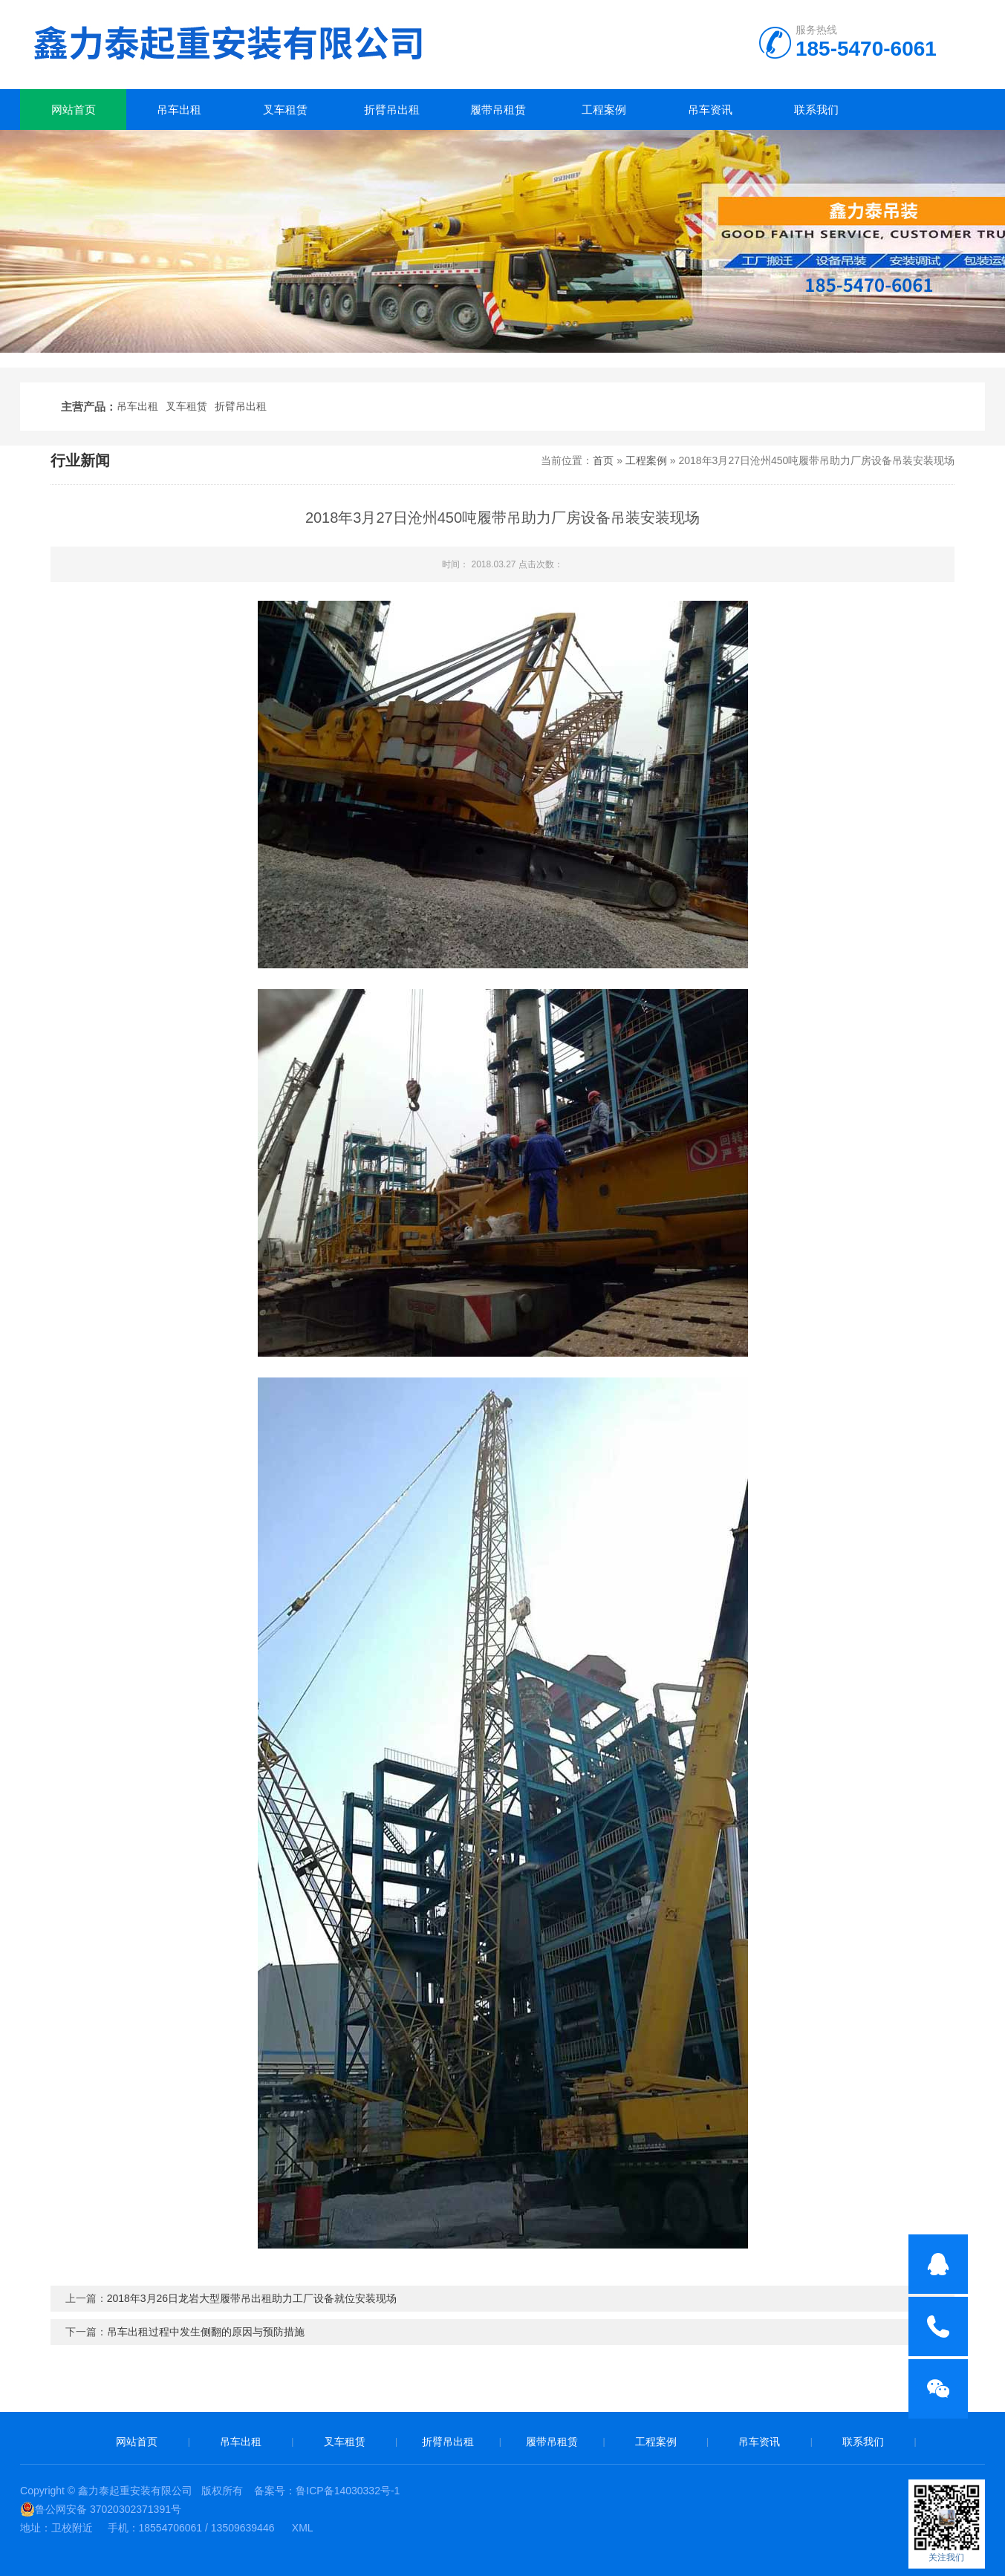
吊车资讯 (710, 109)
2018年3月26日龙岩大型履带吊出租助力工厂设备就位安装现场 (252, 2298)
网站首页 (73, 109)
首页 (603, 460)
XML (302, 2528)
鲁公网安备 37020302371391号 (100, 2509)
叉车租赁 (285, 109)
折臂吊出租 (392, 109)
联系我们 (816, 109)
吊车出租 (179, 109)
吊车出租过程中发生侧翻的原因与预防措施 (206, 2332)
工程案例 (604, 109)
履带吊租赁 (498, 109)
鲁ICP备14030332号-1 (348, 2491)
